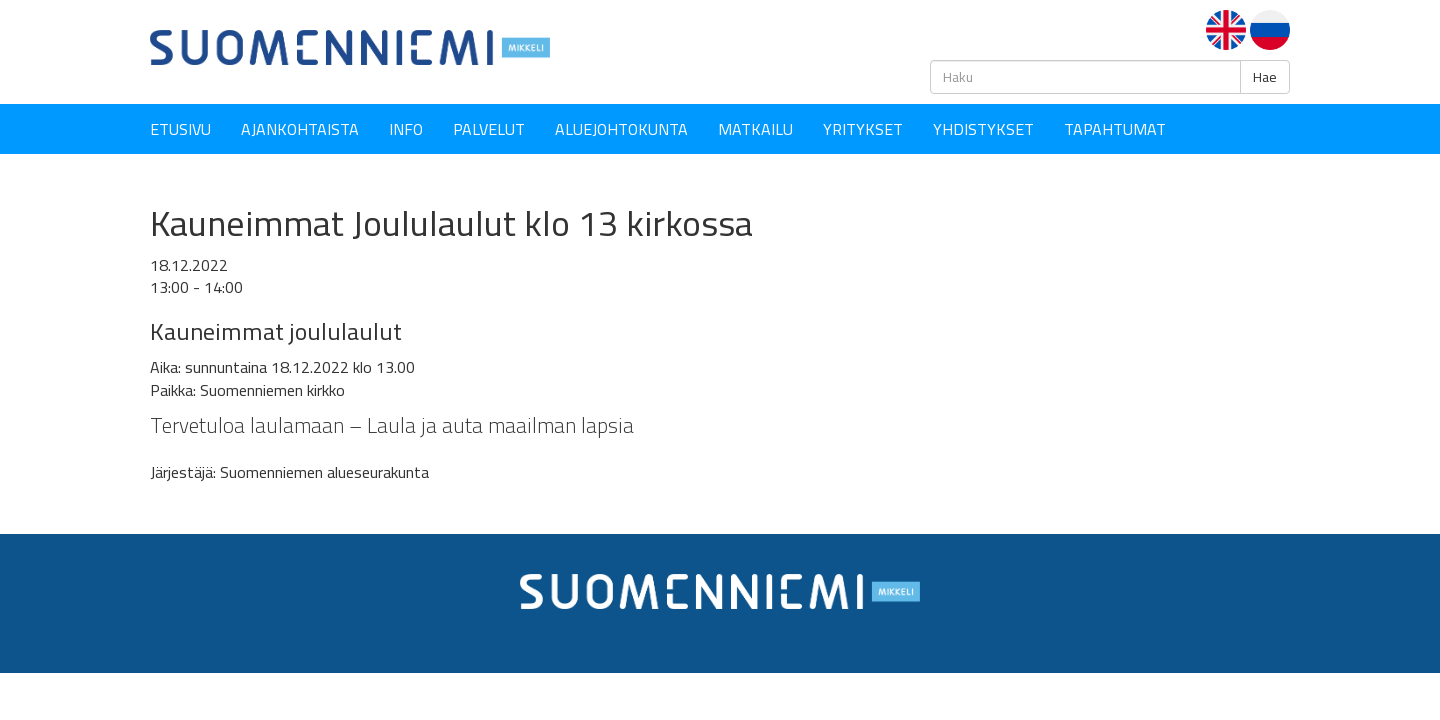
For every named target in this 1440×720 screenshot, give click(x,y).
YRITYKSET (863, 129)
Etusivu (180, 129)
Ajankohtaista (300, 129)
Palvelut (489, 129)
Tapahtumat (1115, 129)
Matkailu (755, 129)
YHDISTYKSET (983, 129)
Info (406, 129)
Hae (1265, 77)
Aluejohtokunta (621, 129)
